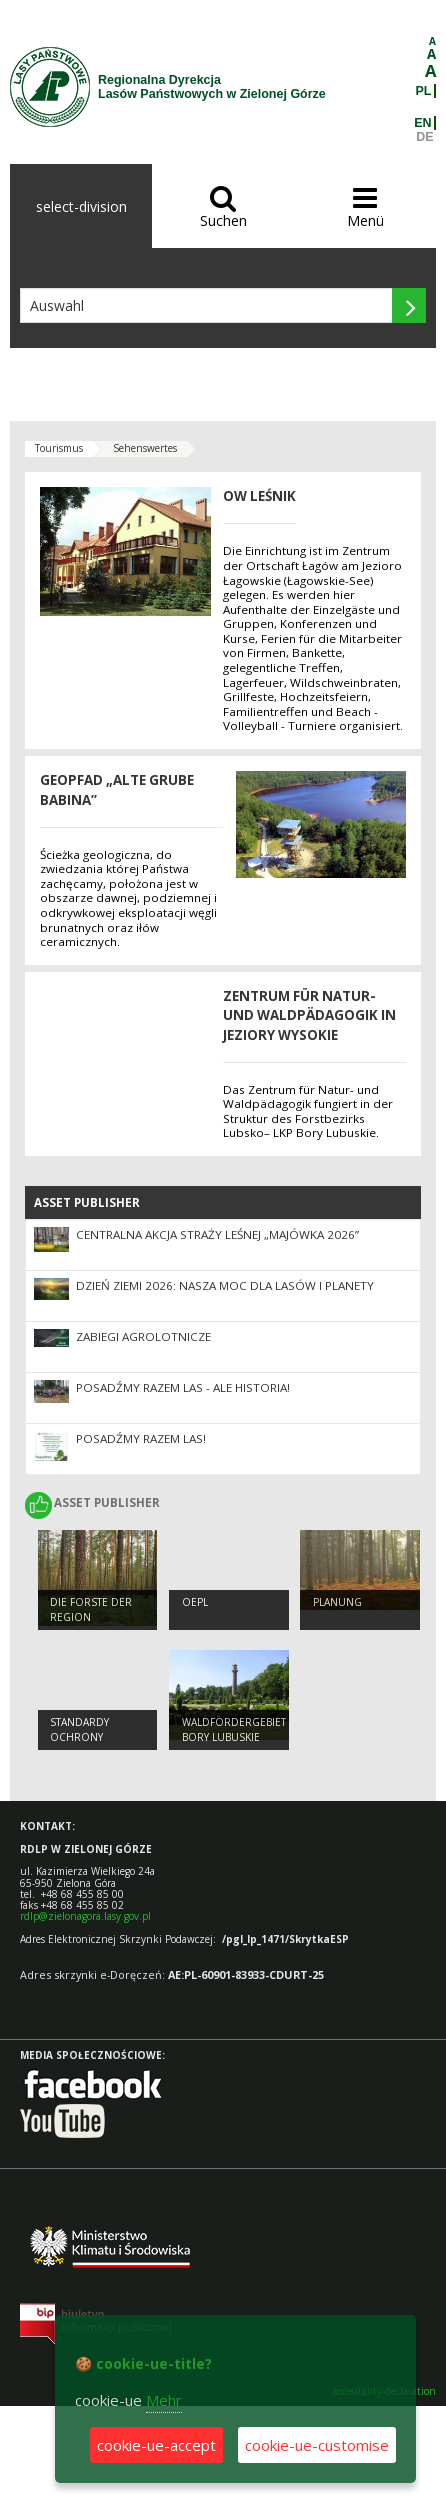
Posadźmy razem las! (141, 1438)
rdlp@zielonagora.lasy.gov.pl (85, 1916)
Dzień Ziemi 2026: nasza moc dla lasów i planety (225, 1285)
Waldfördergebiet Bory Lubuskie (234, 1729)
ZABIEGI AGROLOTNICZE (143, 1336)
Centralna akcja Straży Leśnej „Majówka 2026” (217, 1234)
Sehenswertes (145, 448)
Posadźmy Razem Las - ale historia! (183, 1387)
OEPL (195, 1602)
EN (422, 123)
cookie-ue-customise (317, 2445)
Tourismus (59, 448)
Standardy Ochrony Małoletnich (85, 1736)
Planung (337, 1602)
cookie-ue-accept (156, 2445)
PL (424, 91)
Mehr (164, 2400)
